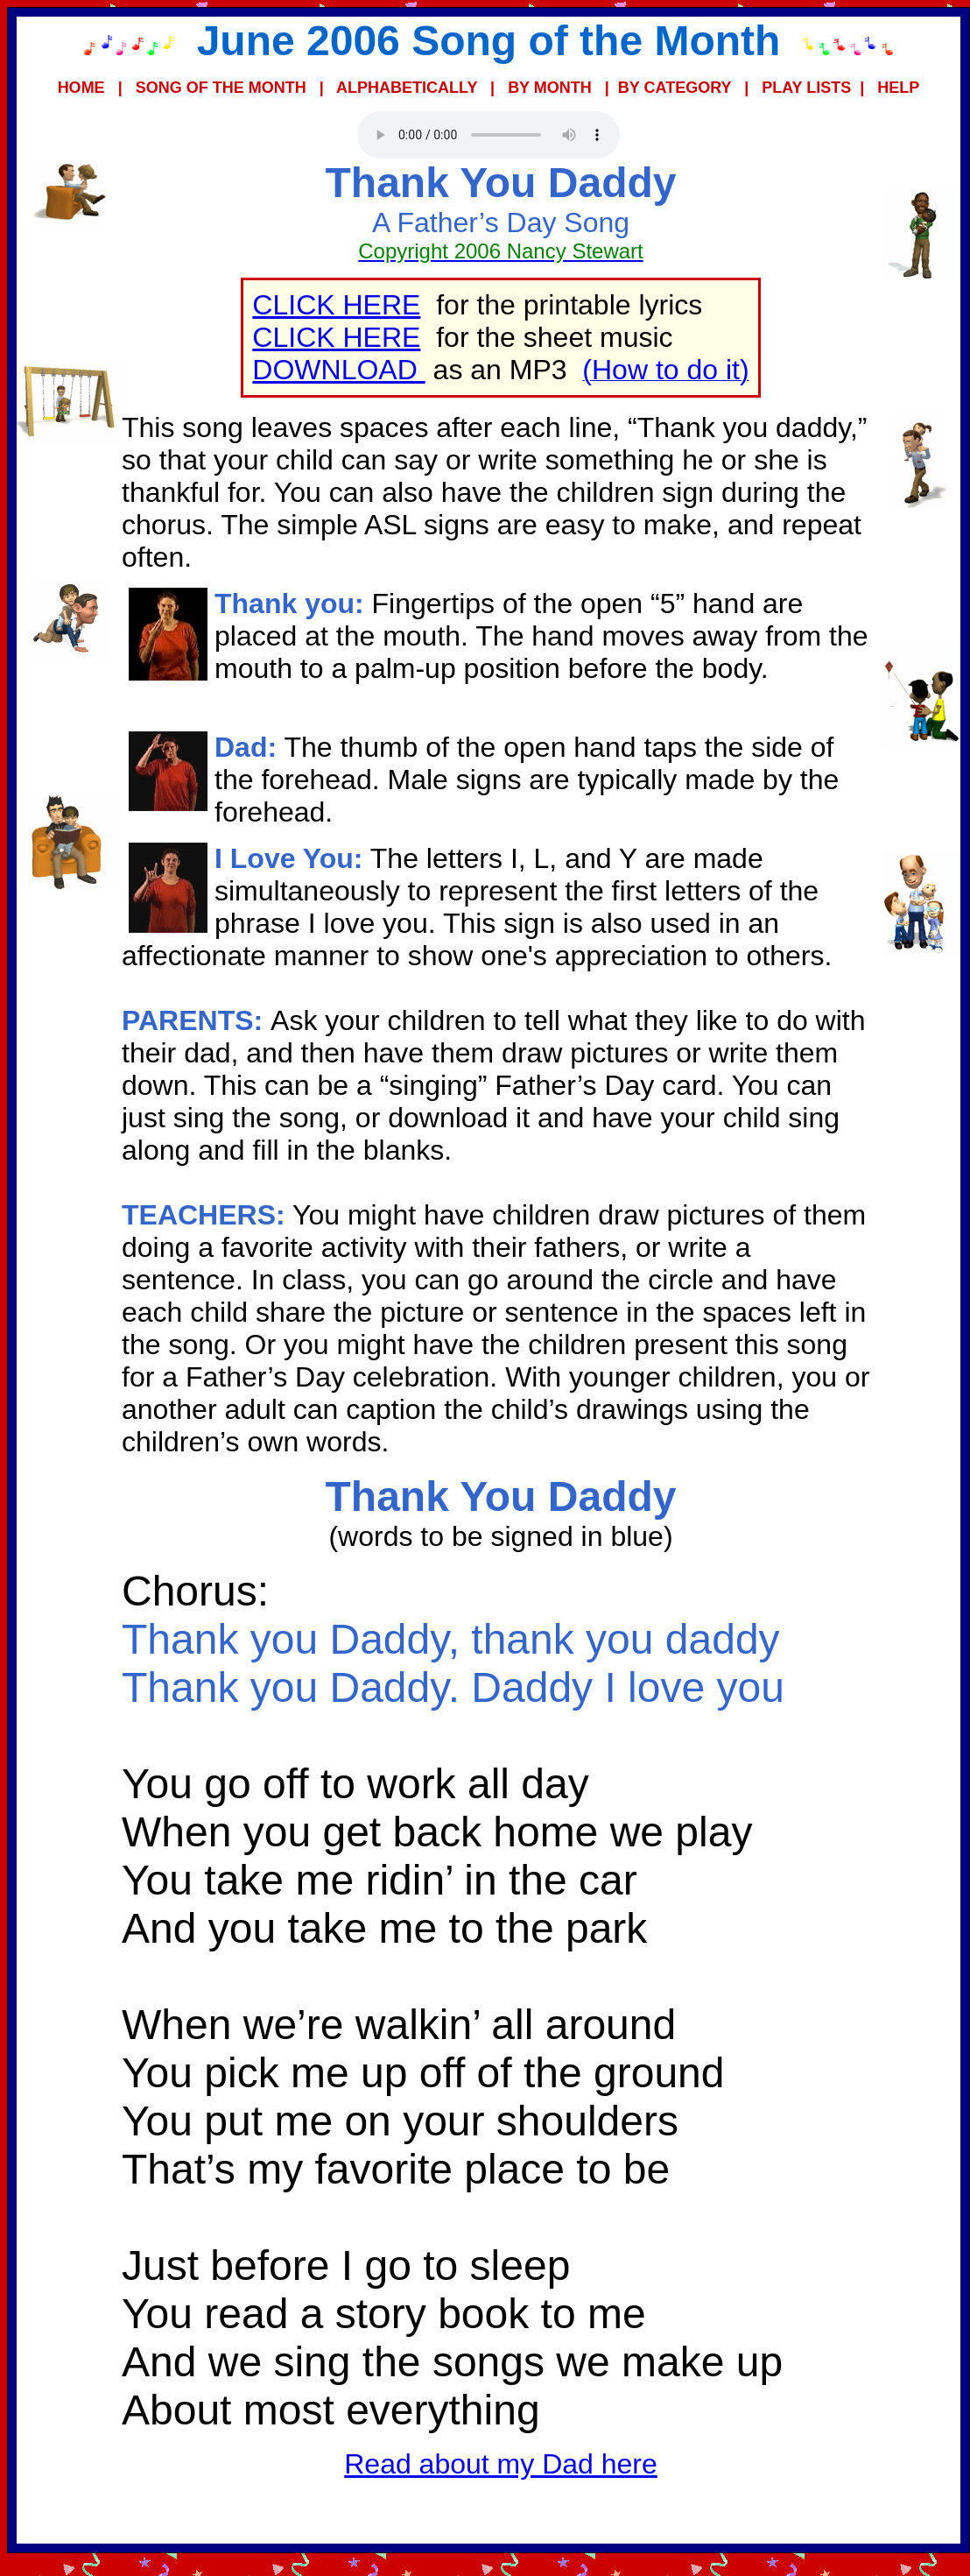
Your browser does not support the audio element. (488, 135)
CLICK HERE (336, 305)
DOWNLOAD (338, 369)
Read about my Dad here (500, 2464)
